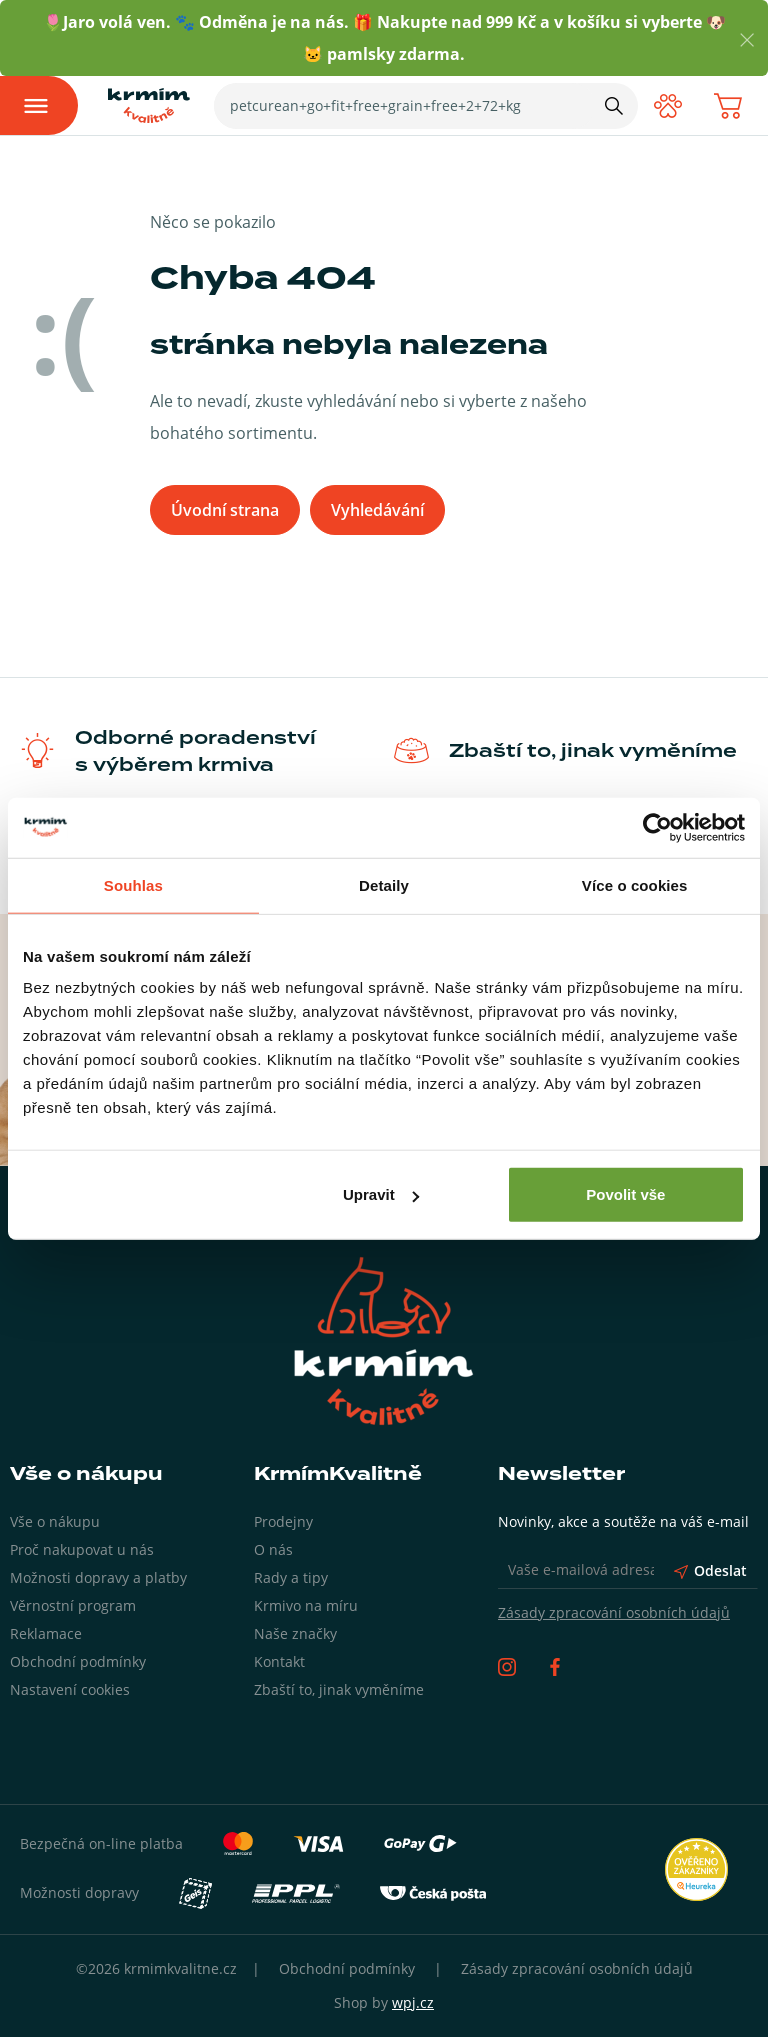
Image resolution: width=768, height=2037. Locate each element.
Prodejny (283, 1521)
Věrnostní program (73, 1605)
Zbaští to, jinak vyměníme (339, 1689)
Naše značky (295, 1633)
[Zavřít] (747, 39)
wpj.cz (413, 2002)
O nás (273, 1549)
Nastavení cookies (70, 1689)
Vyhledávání (377, 510)
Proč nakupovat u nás (82, 1549)
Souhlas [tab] (133, 884)
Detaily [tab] (384, 884)
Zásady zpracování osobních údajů (614, 1612)
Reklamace (46, 1633)
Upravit (381, 1194)
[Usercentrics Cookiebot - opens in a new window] (657, 827)
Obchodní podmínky (78, 1661)
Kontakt (279, 1661)
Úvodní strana (225, 510)
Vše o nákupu (55, 1521)
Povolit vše (625, 1194)
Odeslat (710, 1570)
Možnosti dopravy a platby (98, 1577)
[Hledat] (614, 105)
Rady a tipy (291, 1577)
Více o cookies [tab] (635, 884)
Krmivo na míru (306, 1605)
